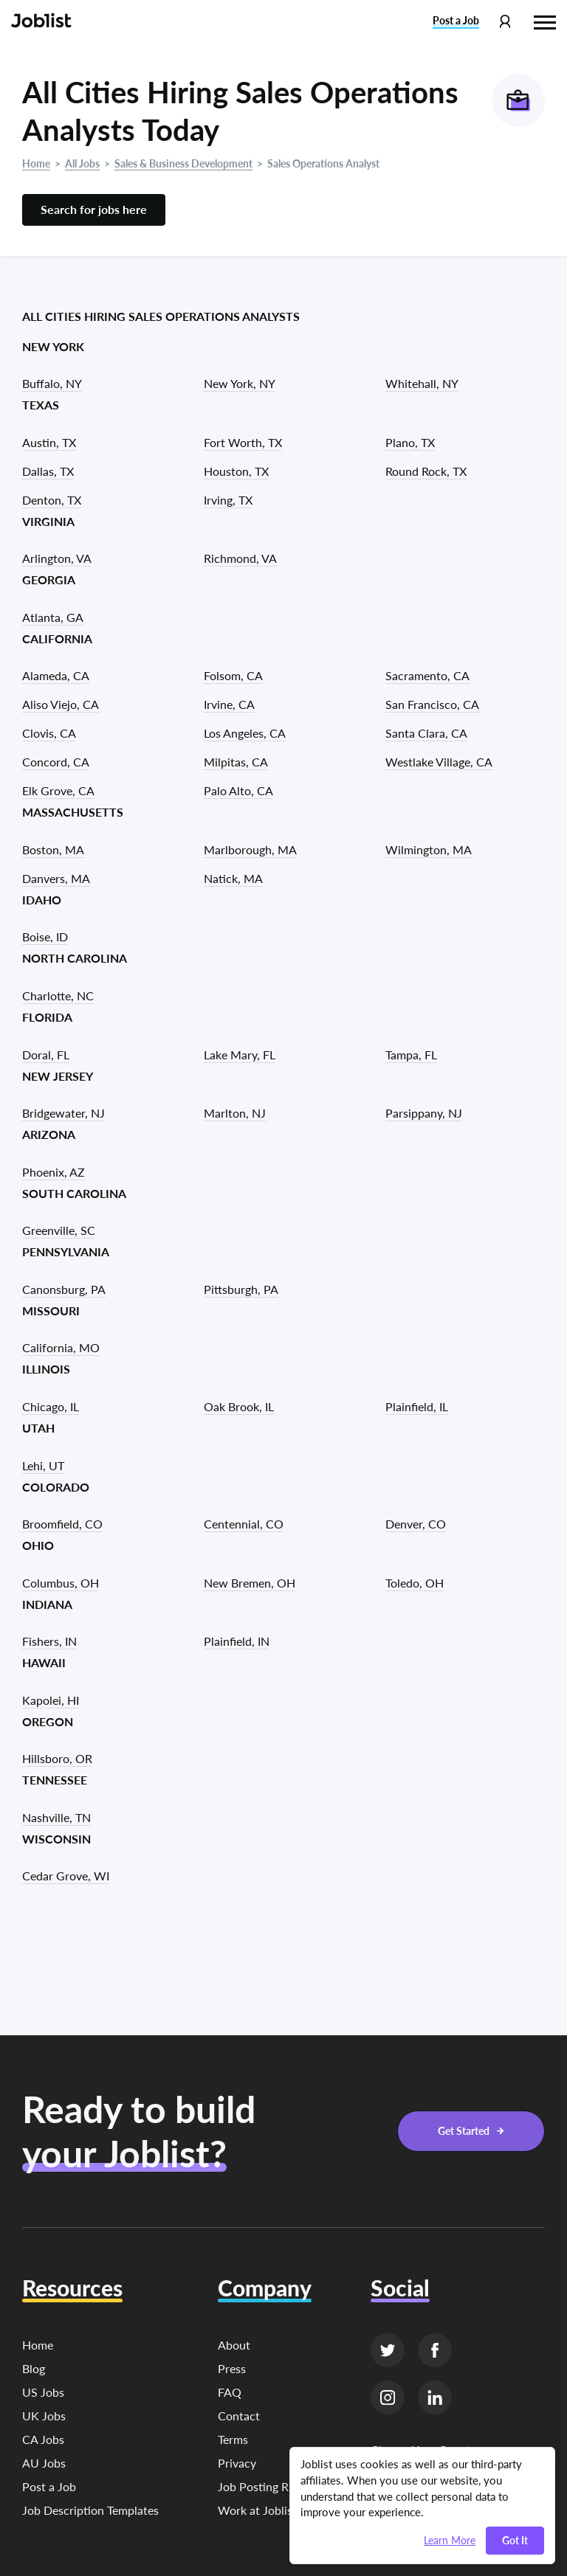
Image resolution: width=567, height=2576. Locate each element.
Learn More (449, 2540)
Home (36, 163)
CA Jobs (43, 2439)
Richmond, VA (240, 558)
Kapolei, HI (50, 1700)
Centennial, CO (244, 1524)
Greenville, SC (58, 1230)
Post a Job (49, 2486)
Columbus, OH (60, 1583)
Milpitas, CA (236, 762)
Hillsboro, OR (57, 1758)
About (234, 2345)
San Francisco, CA (432, 704)
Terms (233, 2439)
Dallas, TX (48, 471)
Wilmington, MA (428, 849)
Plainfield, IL (416, 1406)
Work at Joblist (257, 2510)
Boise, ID (45, 936)
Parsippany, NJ (423, 1113)
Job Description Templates (90, 2510)
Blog (33, 2368)
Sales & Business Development (183, 163)
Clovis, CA (49, 733)
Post (456, 21)
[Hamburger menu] (545, 21)
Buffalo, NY (52, 383)
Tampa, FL (411, 1055)
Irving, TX (228, 500)
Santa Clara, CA (426, 733)
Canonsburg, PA (64, 1289)
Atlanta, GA (52, 617)
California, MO (61, 1347)
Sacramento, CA (427, 675)
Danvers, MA (56, 878)
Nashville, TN (56, 1817)
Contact (239, 2416)
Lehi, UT (43, 1465)
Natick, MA (233, 878)
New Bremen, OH (249, 1583)
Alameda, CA (55, 675)
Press (232, 2368)
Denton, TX (51, 500)
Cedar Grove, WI (65, 1876)
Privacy (237, 2463)
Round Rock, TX (426, 471)
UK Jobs (44, 2416)
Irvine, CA (229, 704)
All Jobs (82, 163)
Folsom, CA (233, 675)
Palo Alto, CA (238, 790)
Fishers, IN (49, 1641)
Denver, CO (415, 1524)
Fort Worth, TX (243, 442)
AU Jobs (44, 2463)
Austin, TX (49, 442)
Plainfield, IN (236, 1641)
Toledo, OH (414, 1583)
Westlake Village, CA (438, 762)
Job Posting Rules (263, 2486)
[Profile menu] (504, 21)
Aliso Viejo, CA (60, 704)
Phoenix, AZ (53, 1172)
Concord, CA (55, 762)
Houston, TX (236, 471)
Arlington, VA (57, 558)
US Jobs (43, 2392)
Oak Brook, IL (239, 1406)
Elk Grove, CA (58, 790)
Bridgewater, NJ (63, 1113)
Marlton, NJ (235, 1113)
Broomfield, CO (62, 1524)
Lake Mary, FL (239, 1055)
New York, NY (239, 383)
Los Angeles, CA (245, 733)
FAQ (229, 2392)
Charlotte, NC (58, 995)
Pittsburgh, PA (241, 1289)
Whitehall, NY (421, 383)
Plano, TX (410, 442)
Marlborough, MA (250, 849)
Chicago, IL (50, 1406)
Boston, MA (53, 849)
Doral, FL (45, 1055)
